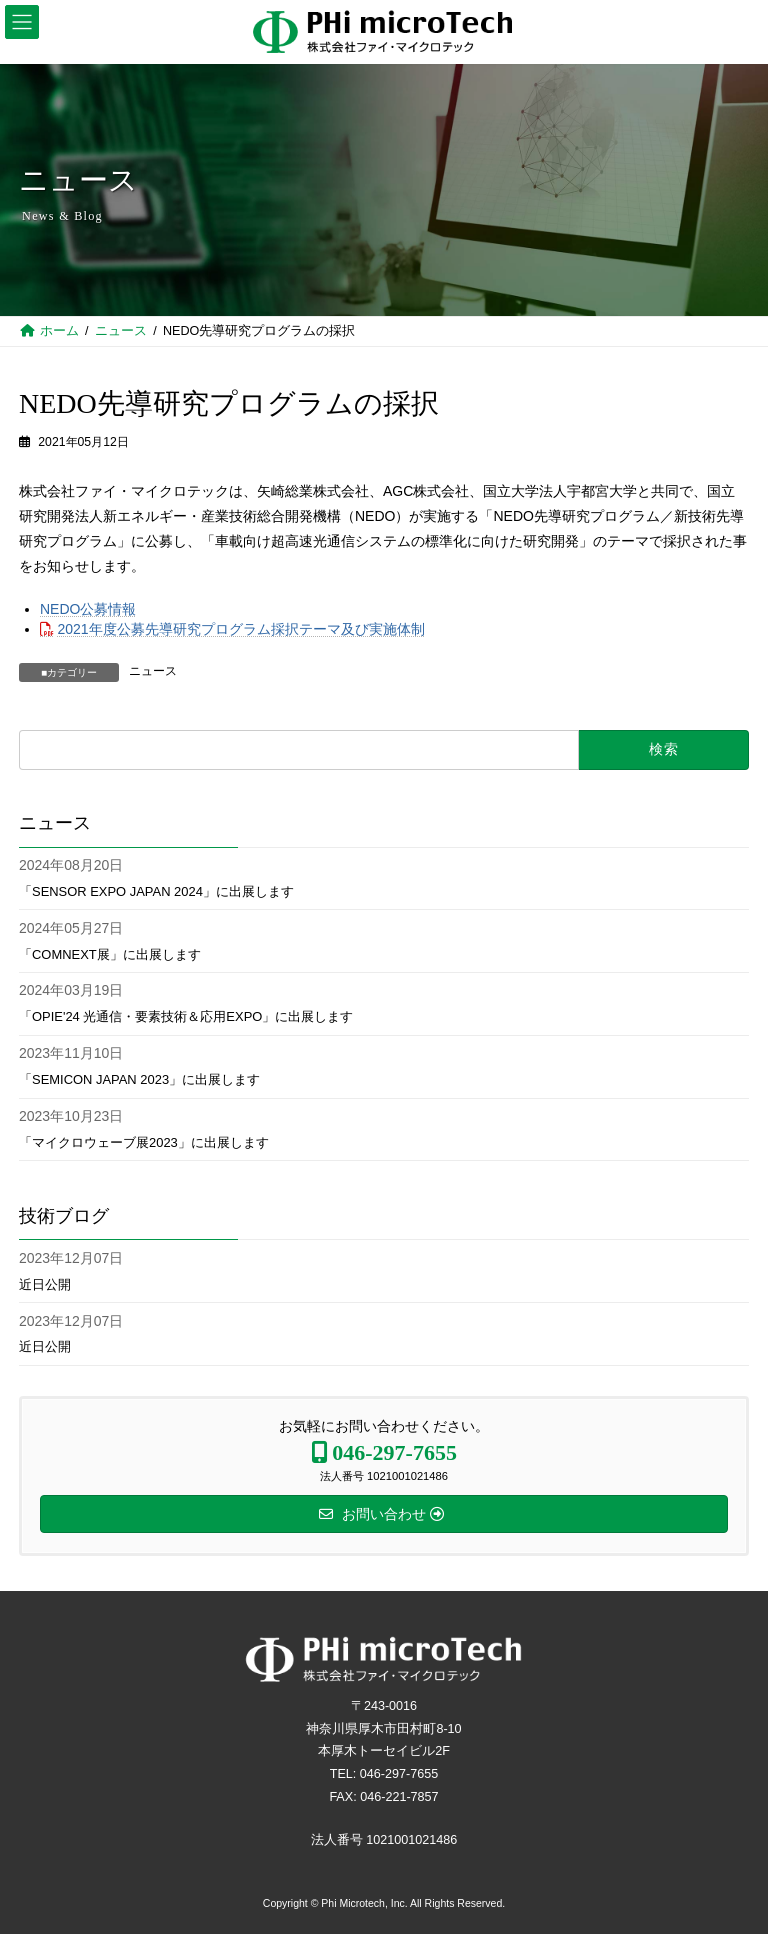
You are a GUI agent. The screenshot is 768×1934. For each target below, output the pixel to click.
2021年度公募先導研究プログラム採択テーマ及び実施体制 (241, 629)
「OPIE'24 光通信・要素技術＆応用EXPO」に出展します (186, 1017)
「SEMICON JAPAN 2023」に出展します (139, 1079)
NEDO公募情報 (88, 609)
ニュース (153, 671)
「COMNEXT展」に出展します (110, 954)
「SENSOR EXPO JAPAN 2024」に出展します (156, 891)
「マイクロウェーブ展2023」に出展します (144, 1142)
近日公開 (45, 1284)
